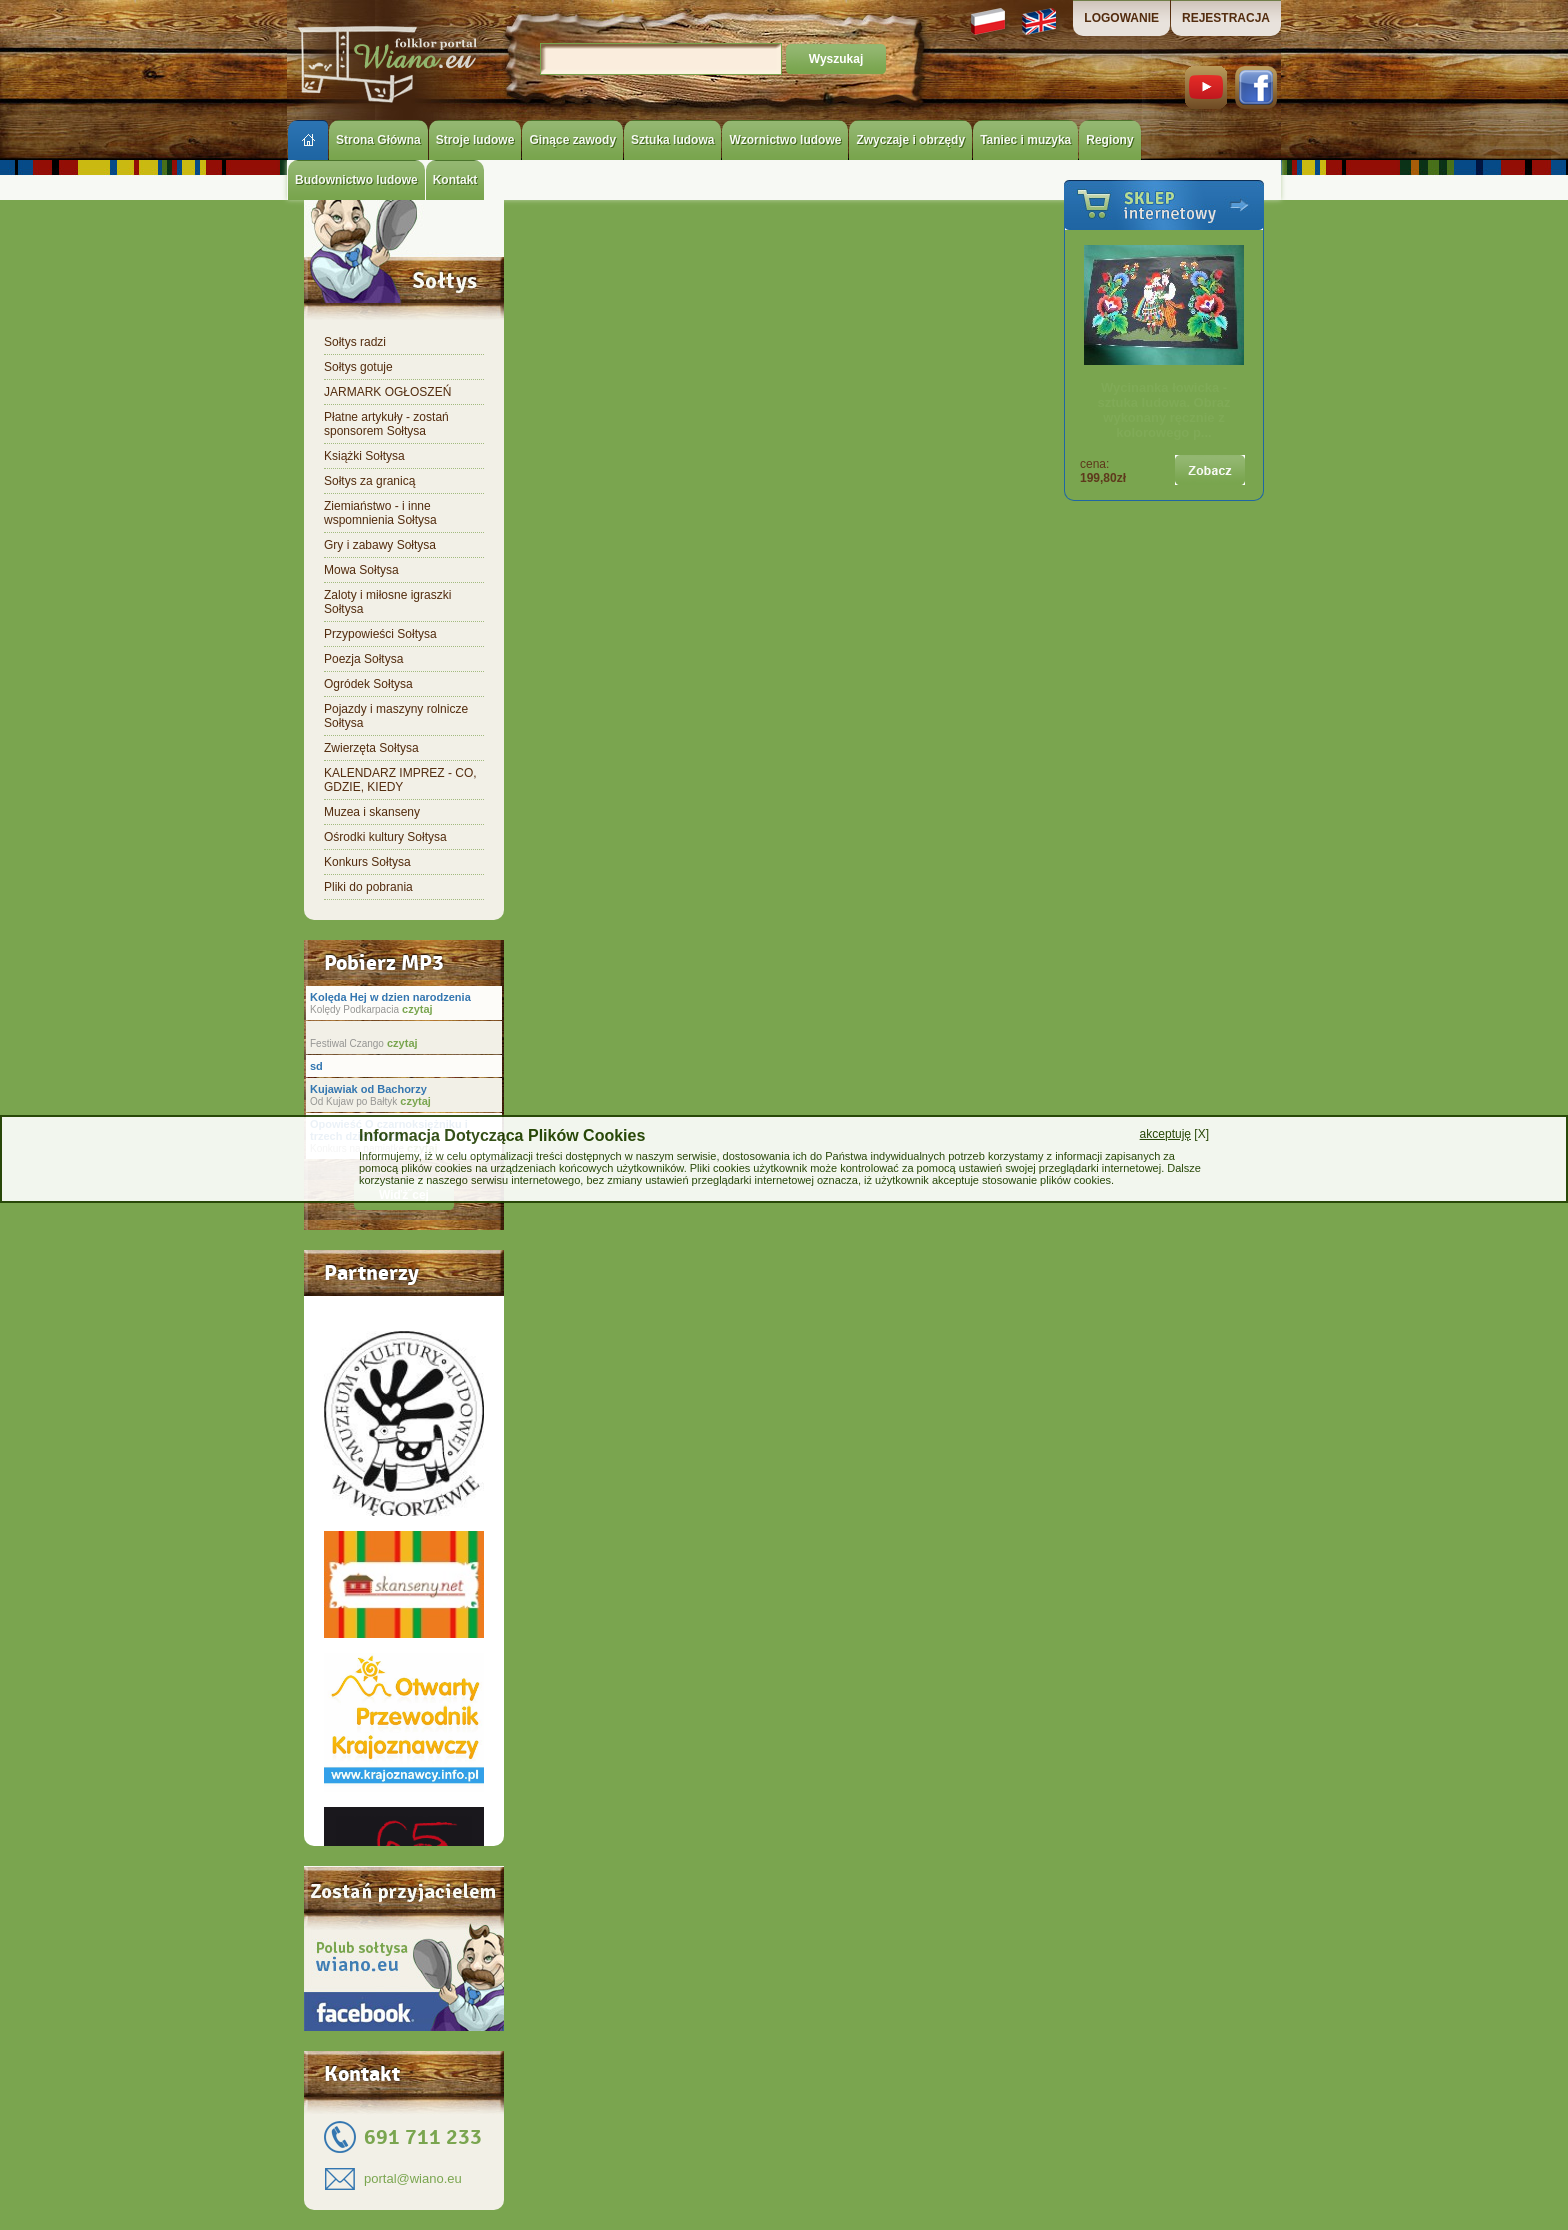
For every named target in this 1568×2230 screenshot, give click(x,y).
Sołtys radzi (355, 342)
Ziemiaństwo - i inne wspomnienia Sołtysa (380, 513)
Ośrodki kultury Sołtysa (385, 837)
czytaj (416, 1009)
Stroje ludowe (475, 140)
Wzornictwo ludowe (785, 140)
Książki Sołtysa (364, 456)
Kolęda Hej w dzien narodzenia (390, 997)
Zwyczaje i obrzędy (910, 140)
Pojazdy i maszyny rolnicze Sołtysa (396, 716)
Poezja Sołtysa (363, 659)
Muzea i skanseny (372, 812)
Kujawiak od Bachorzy (368, 1089)
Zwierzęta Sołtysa (371, 748)
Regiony (1109, 140)
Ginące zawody (572, 140)
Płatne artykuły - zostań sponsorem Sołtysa (386, 424)
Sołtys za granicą (369, 481)
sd (316, 1066)
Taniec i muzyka (1025, 140)
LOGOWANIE (1121, 18)
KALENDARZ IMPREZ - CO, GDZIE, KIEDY (400, 780)
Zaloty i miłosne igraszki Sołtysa (387, 602)
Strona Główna (378, 140)
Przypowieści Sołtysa (380, 634)
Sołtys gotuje (358, 367)
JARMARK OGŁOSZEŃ (387, 392)
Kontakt (455, 180)
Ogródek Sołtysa (368, 684)
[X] (1174, 1134)
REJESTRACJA (1226, 18)
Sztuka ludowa (672, 140)
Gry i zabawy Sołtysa (380, 545)
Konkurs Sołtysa (367, 862)
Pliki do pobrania (368, 887)
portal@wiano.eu (413, 2178)
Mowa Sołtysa (361, 570)
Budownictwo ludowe (356, 180)
